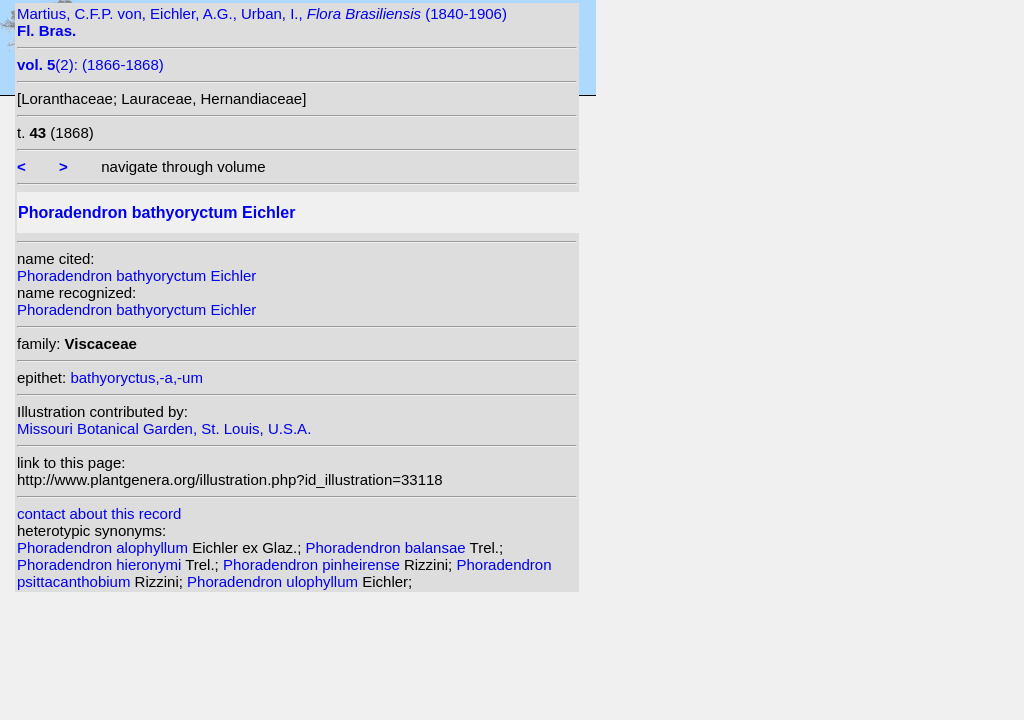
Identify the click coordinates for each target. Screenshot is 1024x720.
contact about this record (99, 513)
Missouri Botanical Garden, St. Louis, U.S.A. (164, 428)
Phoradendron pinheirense (313, 564)
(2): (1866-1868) (90, 64)
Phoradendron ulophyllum (274, 581)
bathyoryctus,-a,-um (136, 377)
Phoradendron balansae (388, 547)
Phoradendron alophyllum (104, 547)
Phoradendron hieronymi (101, 564)
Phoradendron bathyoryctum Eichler (136, 275)
